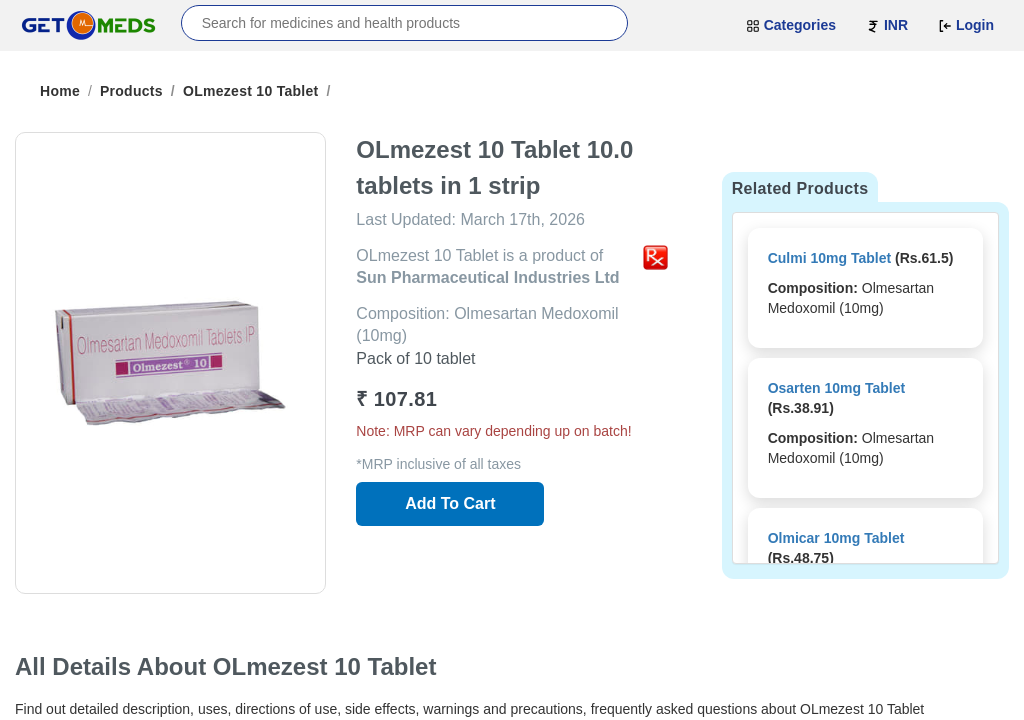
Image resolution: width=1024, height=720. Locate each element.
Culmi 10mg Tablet (829, 258)
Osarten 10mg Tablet (836, 388)
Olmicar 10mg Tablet (836, 538)
